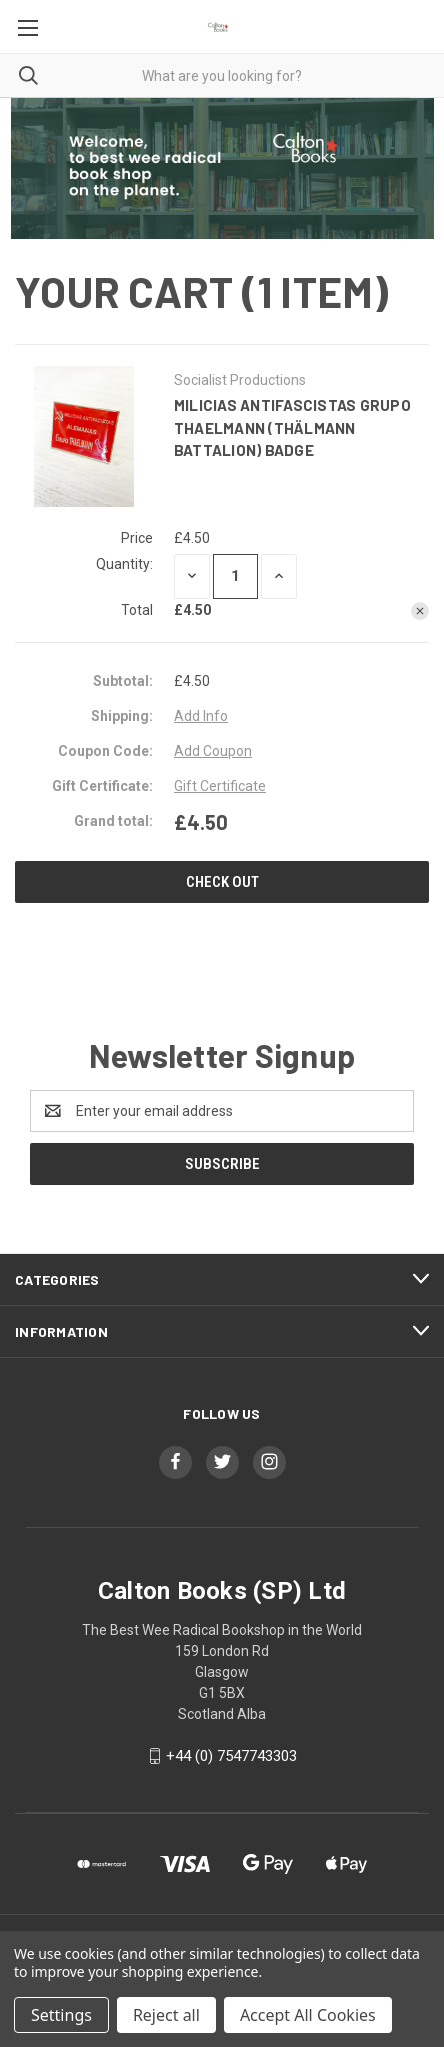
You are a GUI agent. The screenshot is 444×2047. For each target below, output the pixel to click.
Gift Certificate (220, 786)
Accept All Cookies (308, 2015)
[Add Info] (201, 716)
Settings (61, 2015)
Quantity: (124, 564)
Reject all (166, 2015)
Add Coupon (213, 751)
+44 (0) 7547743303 (231, 1756)
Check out (222, 882)
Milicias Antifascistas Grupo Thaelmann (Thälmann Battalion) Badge (292, 427)
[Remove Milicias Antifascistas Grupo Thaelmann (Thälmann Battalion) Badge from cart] (420, 611)
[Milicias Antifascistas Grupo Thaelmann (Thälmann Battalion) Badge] (235, 576)
